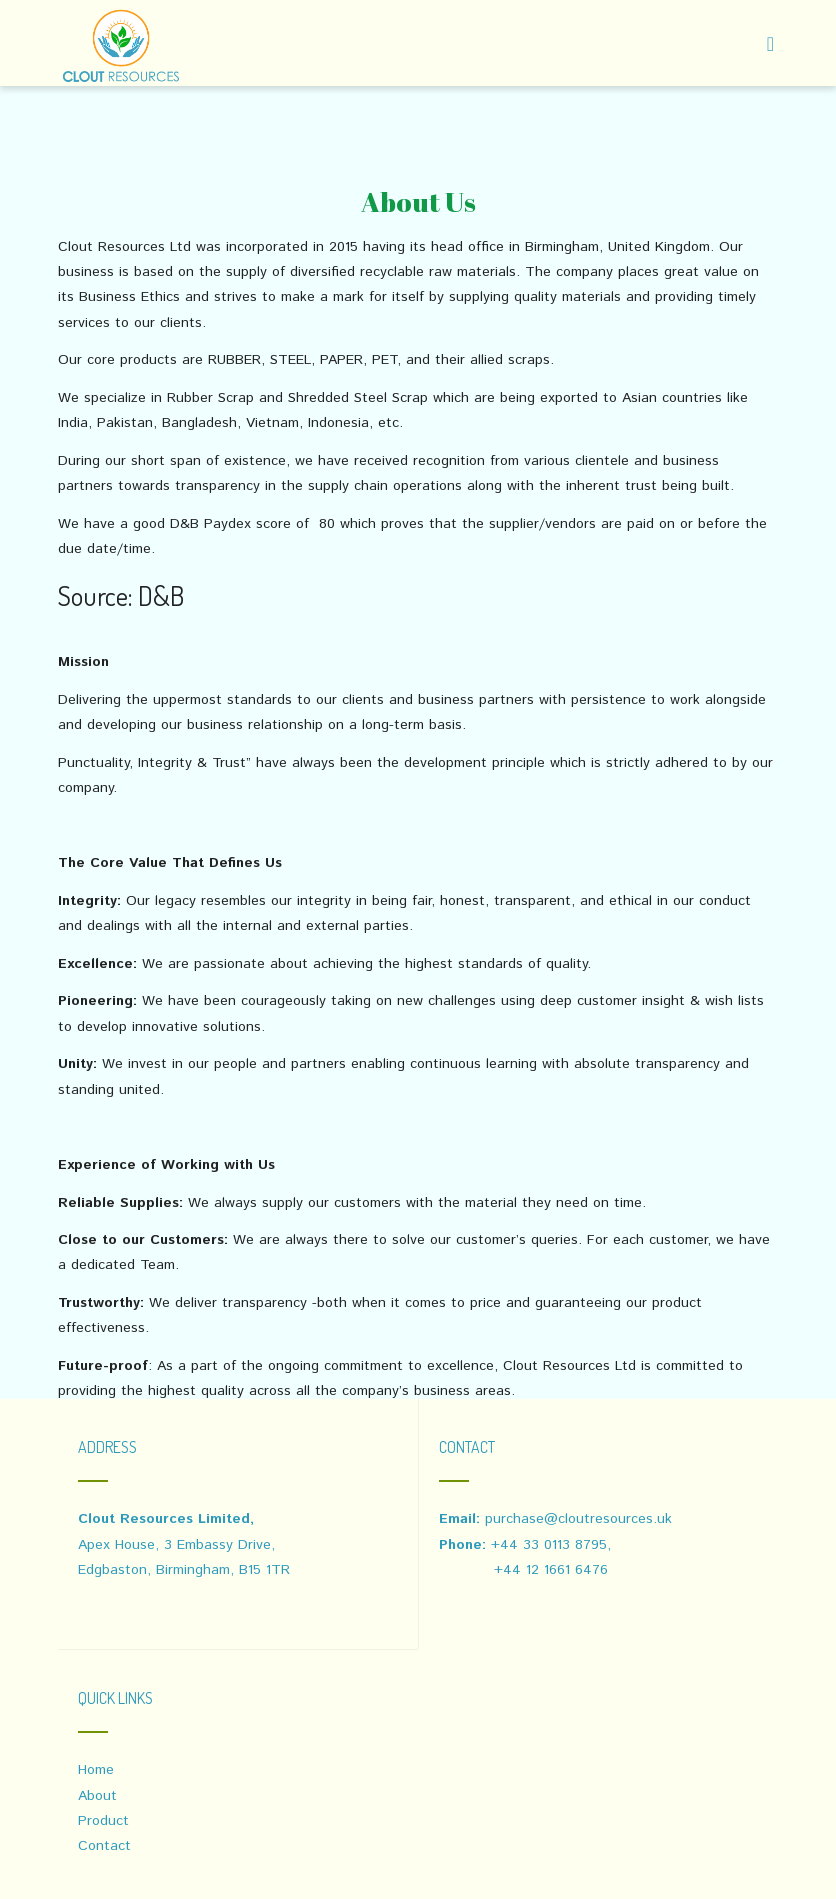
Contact (104, 1846)
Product (103, 1821)
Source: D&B (121, 595)
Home (96, 1770)
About (97, 1796)
